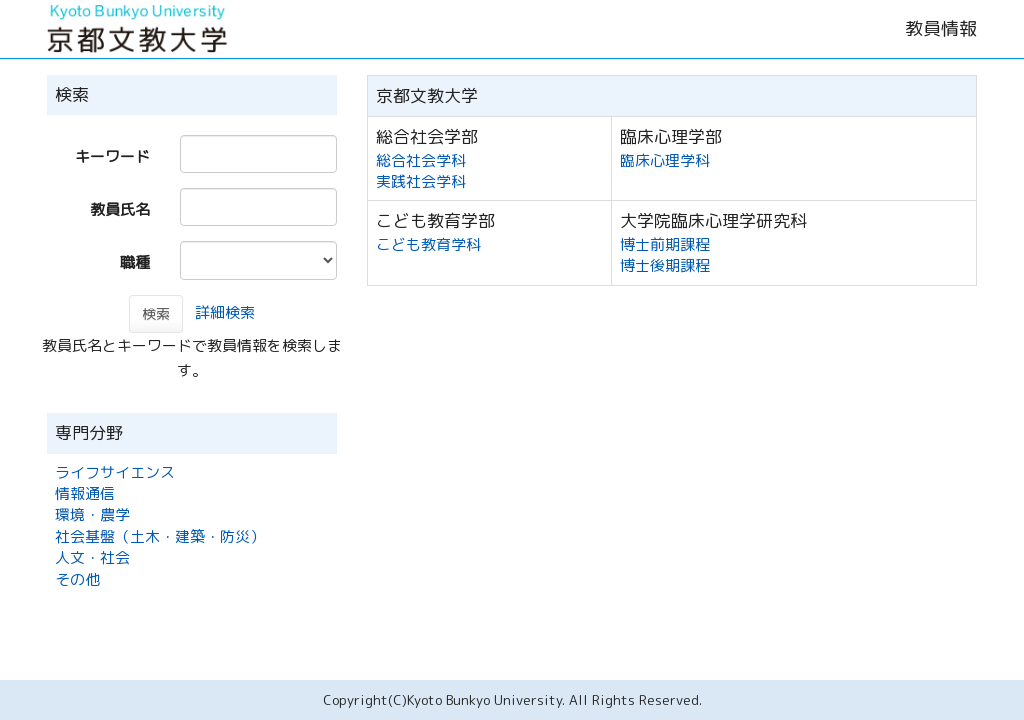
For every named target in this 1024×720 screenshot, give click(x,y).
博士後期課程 (665, 265)
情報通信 (85, 493)
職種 (135, 262)
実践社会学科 (421, 181)
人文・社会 (92, 557)
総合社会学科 (421, 160)
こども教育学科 (428, 244)
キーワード (112, 156)
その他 (77, 579)
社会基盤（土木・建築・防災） (160, 536)
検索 (156, 313)
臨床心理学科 (665, 160)
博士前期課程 (665, 244)
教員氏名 (120, 209)
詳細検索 (225, 312)
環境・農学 (92, 514)
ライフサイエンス (115, 472)
